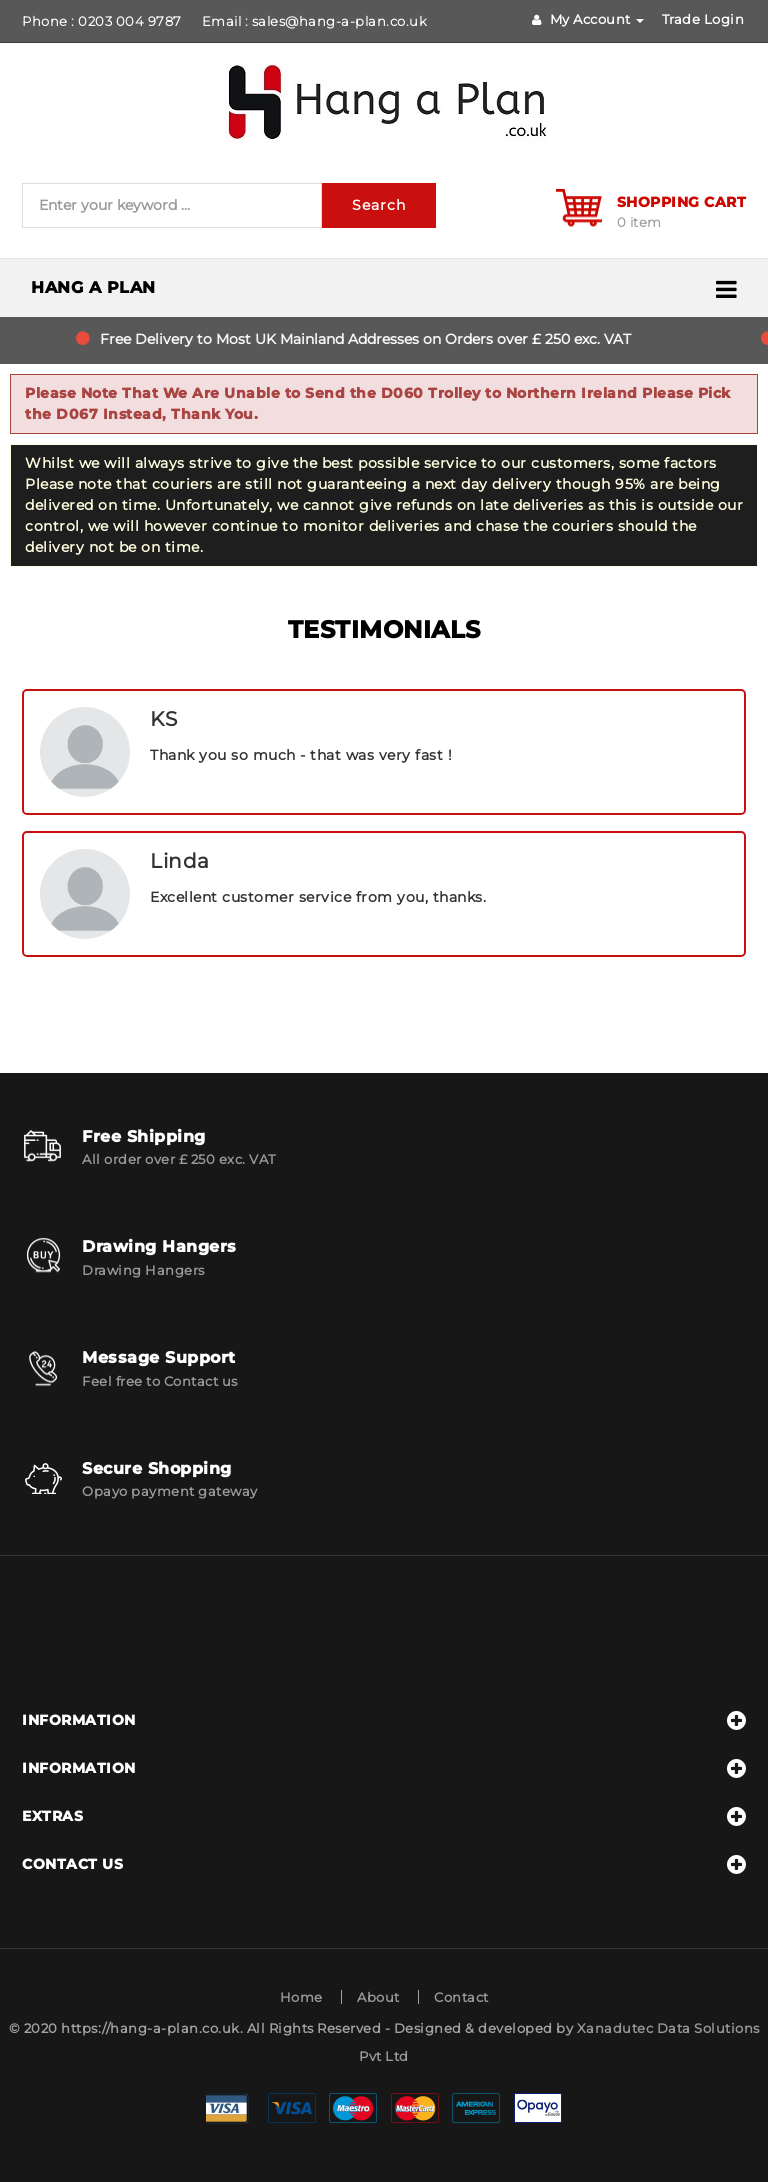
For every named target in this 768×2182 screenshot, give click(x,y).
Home (301, 1997)
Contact (461, 1997)
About (378, 1997)
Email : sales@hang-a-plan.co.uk (315, 21)
